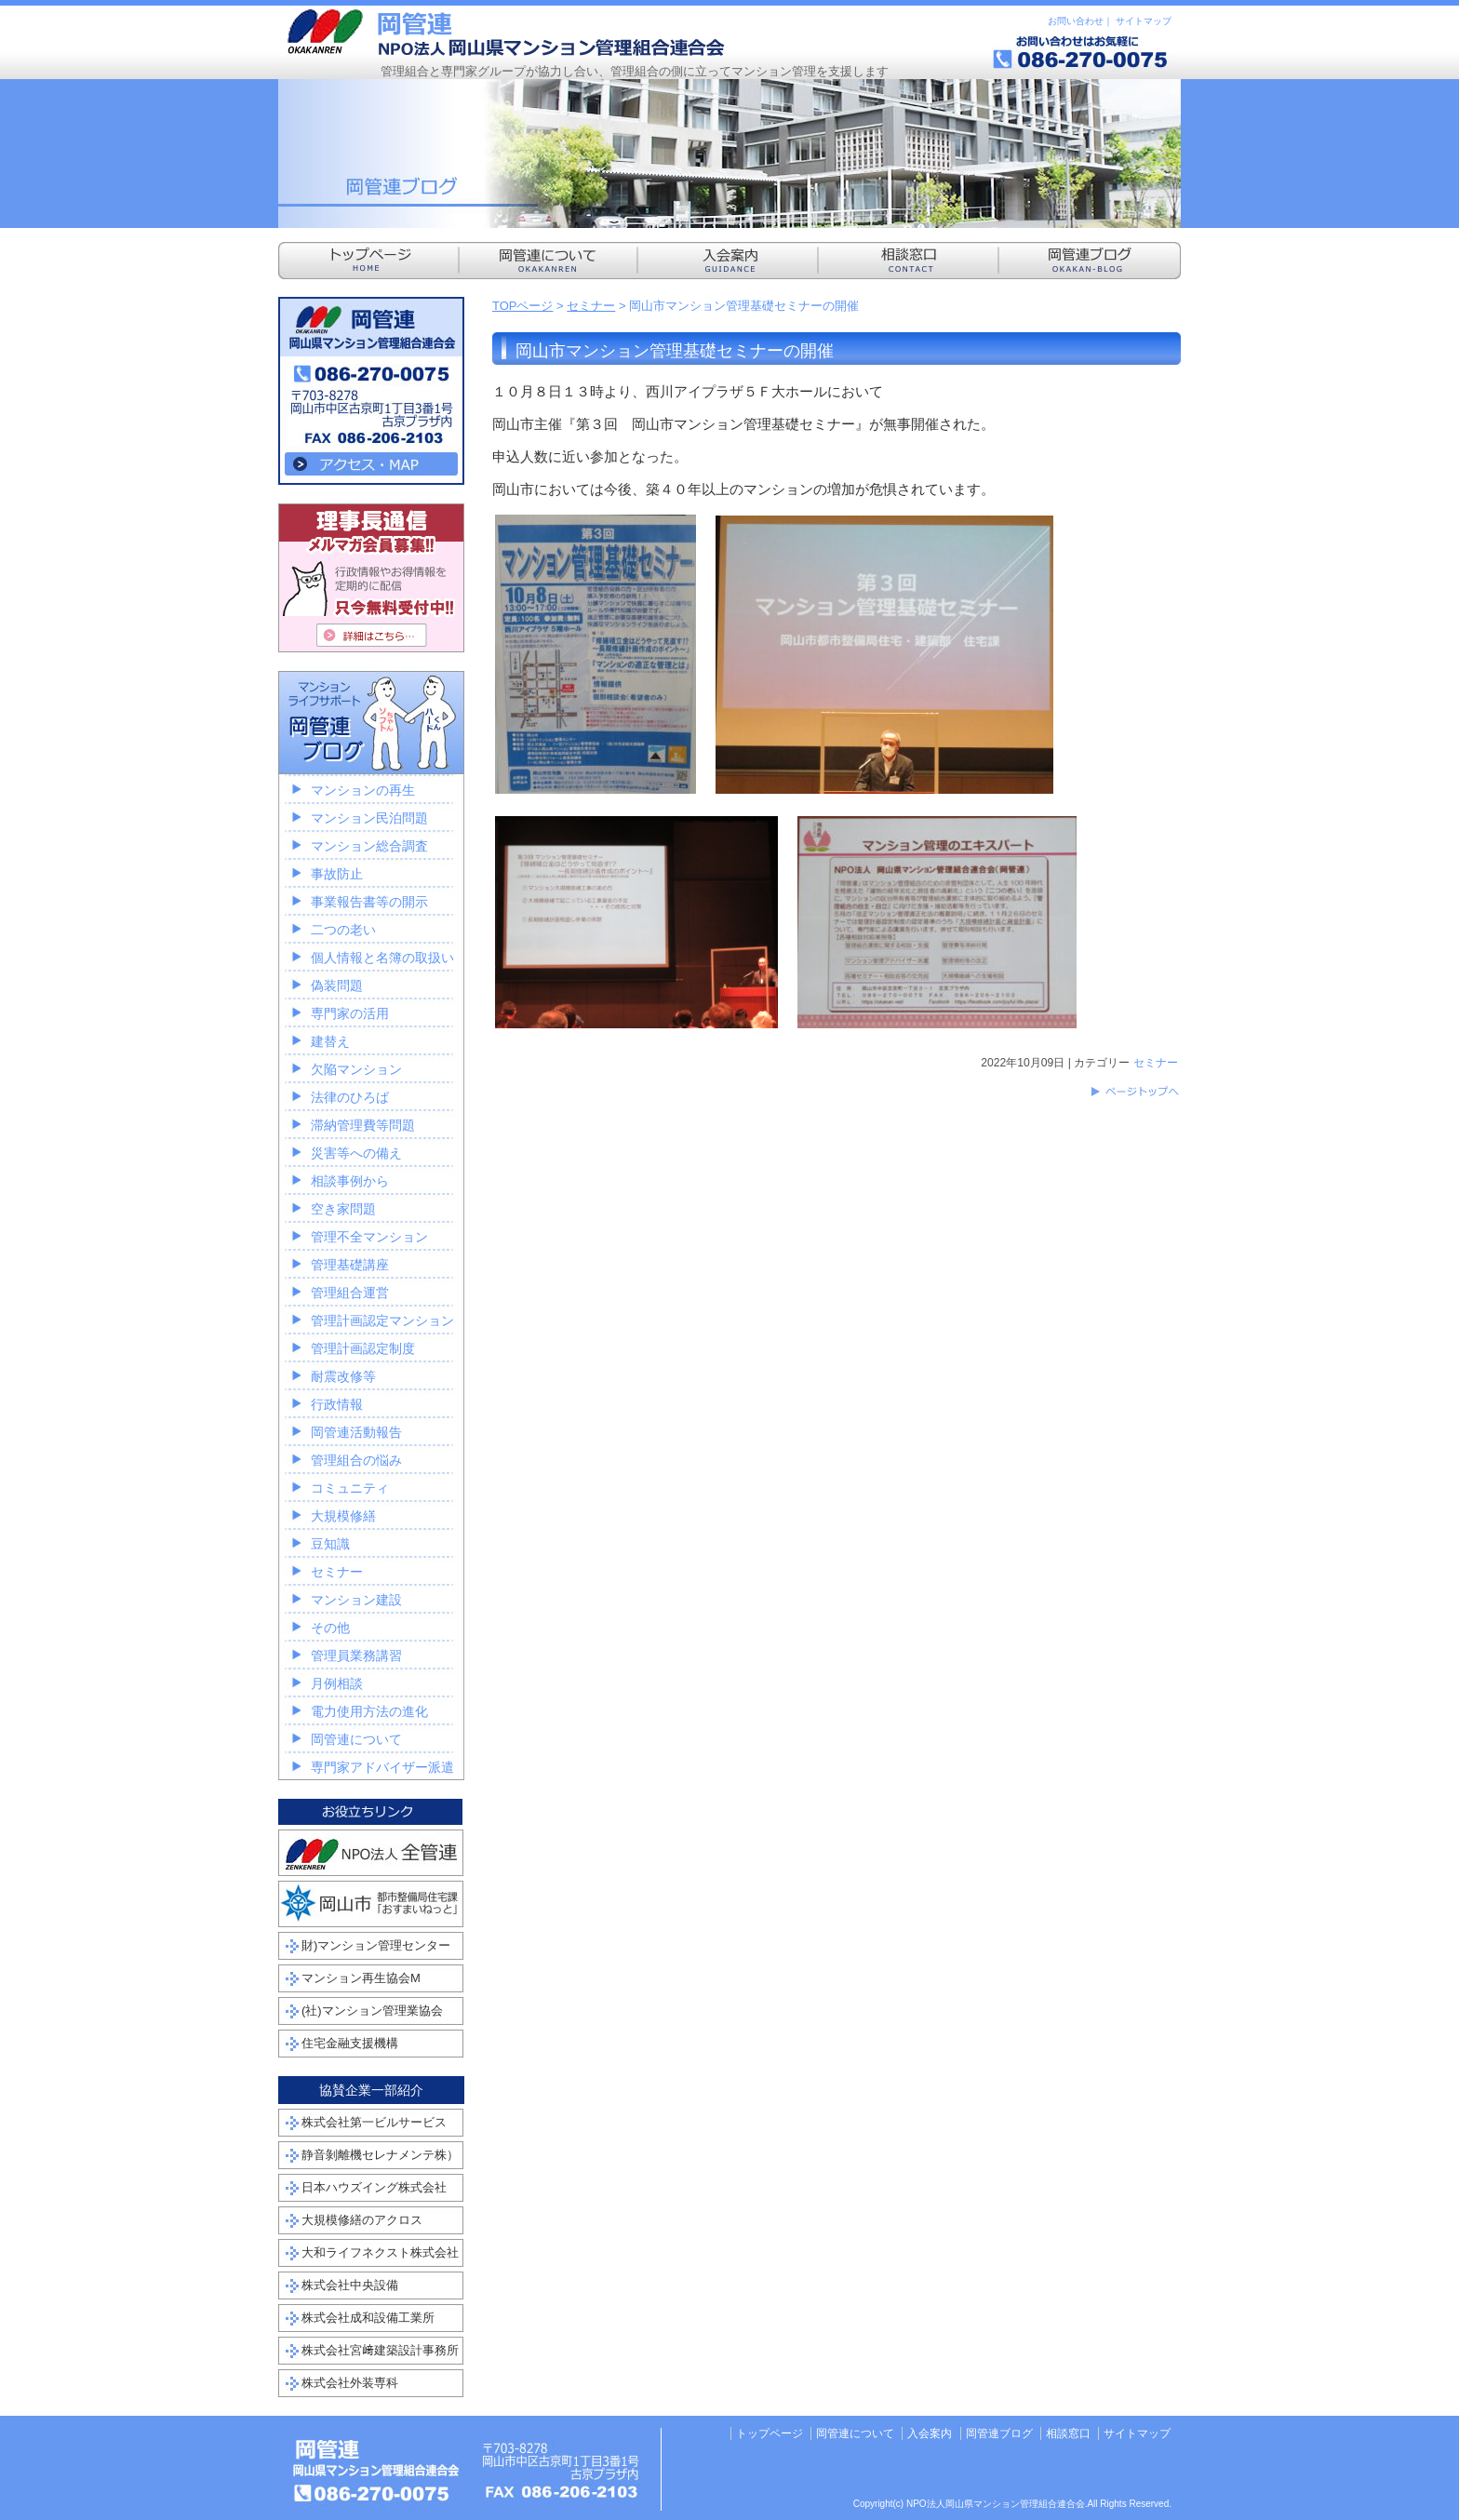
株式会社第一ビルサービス (374, 2122)
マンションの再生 (363, 790)
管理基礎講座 (350, 1264)
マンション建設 (356, 1599)
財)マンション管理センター (375, 1945)
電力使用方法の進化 (369, 1711)
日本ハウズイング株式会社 (374, 2187)
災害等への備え (356, 1153)
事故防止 (337, 873)
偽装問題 (337, 985)
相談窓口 (1068, 2433)
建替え (330, 1041)
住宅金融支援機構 (349, 2043)
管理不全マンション (369, 1236)
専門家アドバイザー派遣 (382, 1767)
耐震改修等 (343, 1376)
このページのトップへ (1134, 1091)
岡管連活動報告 (356, 1432)
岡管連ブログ (999, 2433)
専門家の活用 (350, 1013)
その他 (330, 1627)
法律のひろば (350, 1097)
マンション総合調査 (369, 845)
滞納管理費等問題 (363, 1125)
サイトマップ (1143, 21)
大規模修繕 (343, 1515)
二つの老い (343, 929)
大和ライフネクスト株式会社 (380, 2252)
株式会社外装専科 (349, 2383)
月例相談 (337, 1683)
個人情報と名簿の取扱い (382, 957)
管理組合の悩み (356, 1460)
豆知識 (330, 1543)
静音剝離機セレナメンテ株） (380, 2155)
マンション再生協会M (361, 1978)
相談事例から (350, 1180)
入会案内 (929, 2433)
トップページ (769, 2433)
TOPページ (523, 306)
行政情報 (337, 1404)
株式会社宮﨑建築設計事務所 (380, 2350)
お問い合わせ (1076, 21)
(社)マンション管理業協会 (372, 2010)
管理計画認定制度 (363, 1348)
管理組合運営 (350, 1292)
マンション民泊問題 (369, 818)
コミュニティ (350, 1488)
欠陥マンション (356, 1069)
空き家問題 (343, 1208)
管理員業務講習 (356, 1655)
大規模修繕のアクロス (361, 2220)
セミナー (591, 306)
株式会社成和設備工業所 (368, 2318)
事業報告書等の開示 (369, 901)
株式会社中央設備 (349, 2285)
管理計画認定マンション (382, 1320)
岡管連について (356, 1739)
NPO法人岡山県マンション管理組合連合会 (506, 32)
